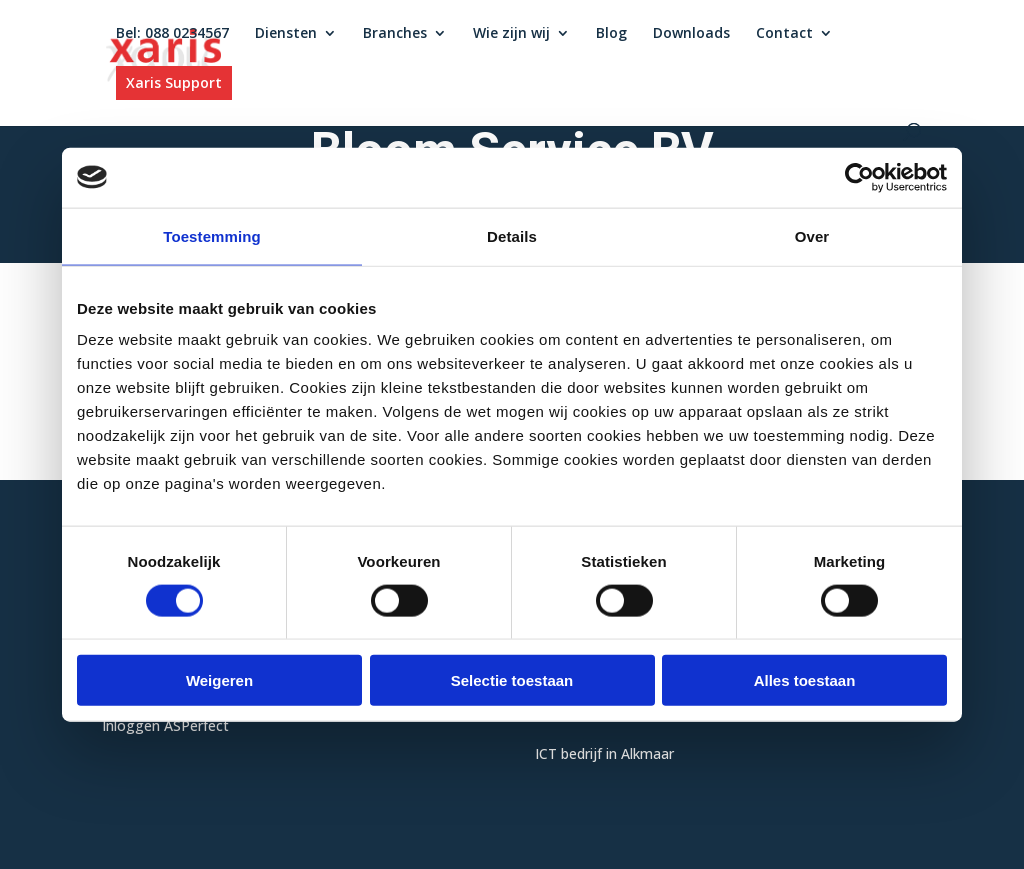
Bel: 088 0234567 (172, 34)
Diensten (286, 34)
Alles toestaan (805, 680)
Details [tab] (512, 235)
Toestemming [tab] (212, 235)
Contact (784, 34)
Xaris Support (174, 82)
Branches (395, 34)
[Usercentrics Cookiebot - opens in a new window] (859, 177)
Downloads (691, 34)
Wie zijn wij (511, 34)
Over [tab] (812, 235)
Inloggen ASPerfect (165, 725)
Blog (611, 34)
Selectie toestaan (512, 680)
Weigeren (219, 680)
